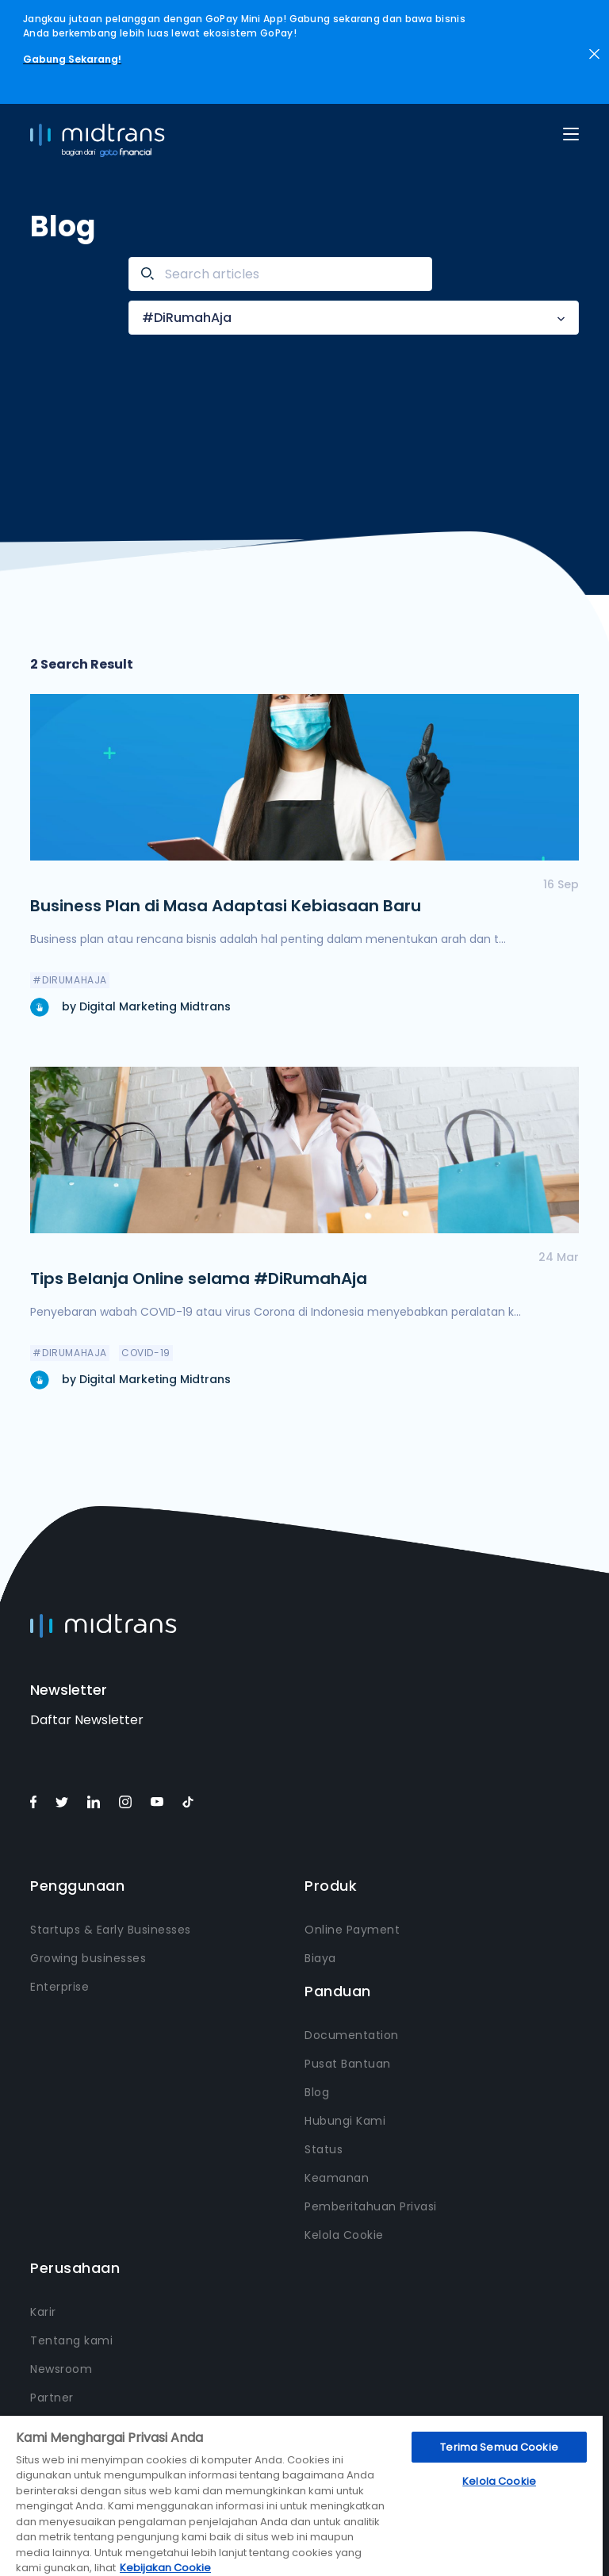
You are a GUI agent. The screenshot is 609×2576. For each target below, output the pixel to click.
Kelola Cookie (344, 2235)
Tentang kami (71, 2340)
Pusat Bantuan (347, 2064)
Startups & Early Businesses (110, 1930)
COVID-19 (145, 1352)
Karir (43, 2312)
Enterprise (59, 1987)
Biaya (320, 1958)
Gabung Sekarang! (72, 59)
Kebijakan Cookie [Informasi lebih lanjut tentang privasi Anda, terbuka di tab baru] (165, 2567)
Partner (52, 2397)
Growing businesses (88, 1958)
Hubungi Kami (344, 2121)
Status (323, 2149)
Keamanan (336, 2178)
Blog (316, 2092)
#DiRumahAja (187, 318)
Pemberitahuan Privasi (370, 2206)
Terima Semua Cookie (498, 2447)
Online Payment (352, 1930)
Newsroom (61, 2369)
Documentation (351, 2035)
